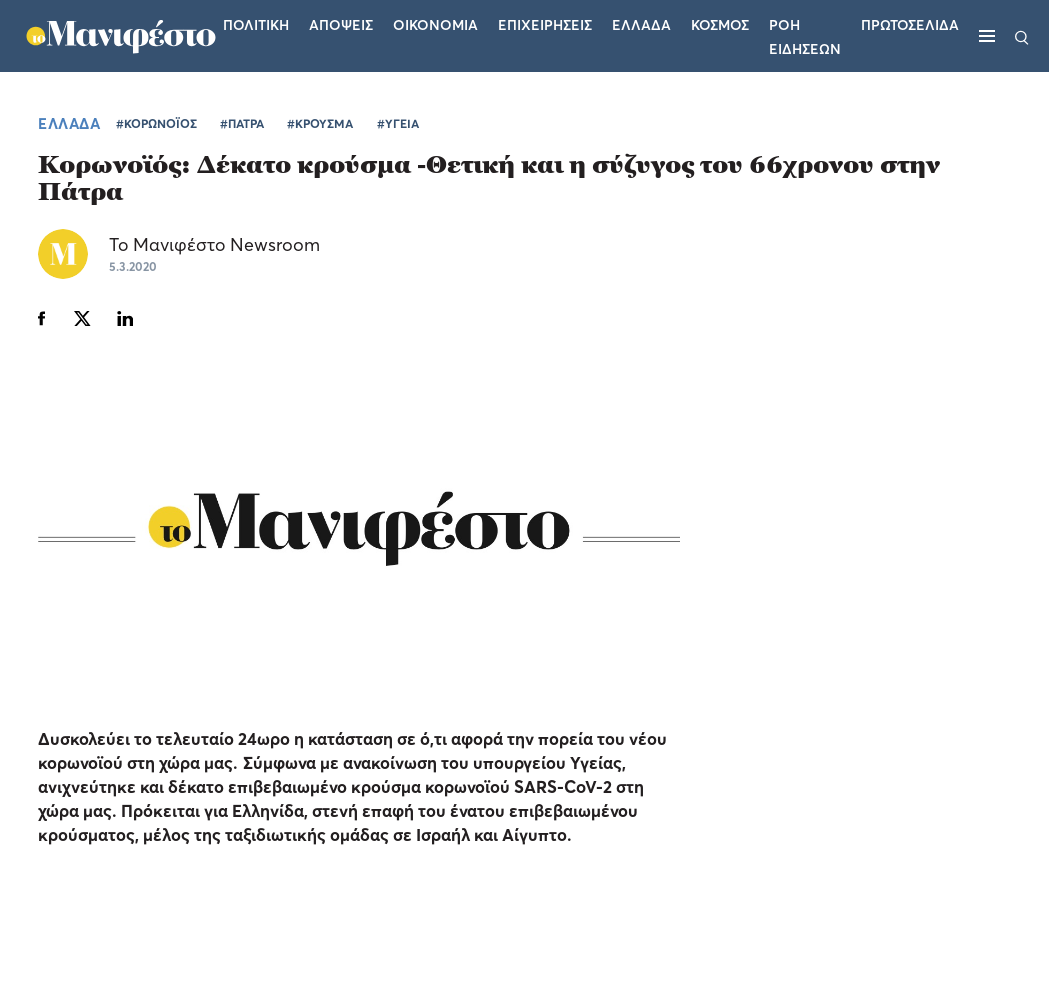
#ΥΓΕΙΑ (398, 123)
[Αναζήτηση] (1022, 36)
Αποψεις (341, 24)
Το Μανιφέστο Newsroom (214, 244)
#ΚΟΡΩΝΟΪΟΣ (156, 123)
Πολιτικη (256, 24)
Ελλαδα (641, 24)
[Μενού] (987, 36)
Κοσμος (720, 24)
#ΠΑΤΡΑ (242, 123)
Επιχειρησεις (545, 24)
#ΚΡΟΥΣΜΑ (320, 123)
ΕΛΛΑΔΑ (69, 123)
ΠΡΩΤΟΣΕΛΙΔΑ (910, 24)
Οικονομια (435, 24)
